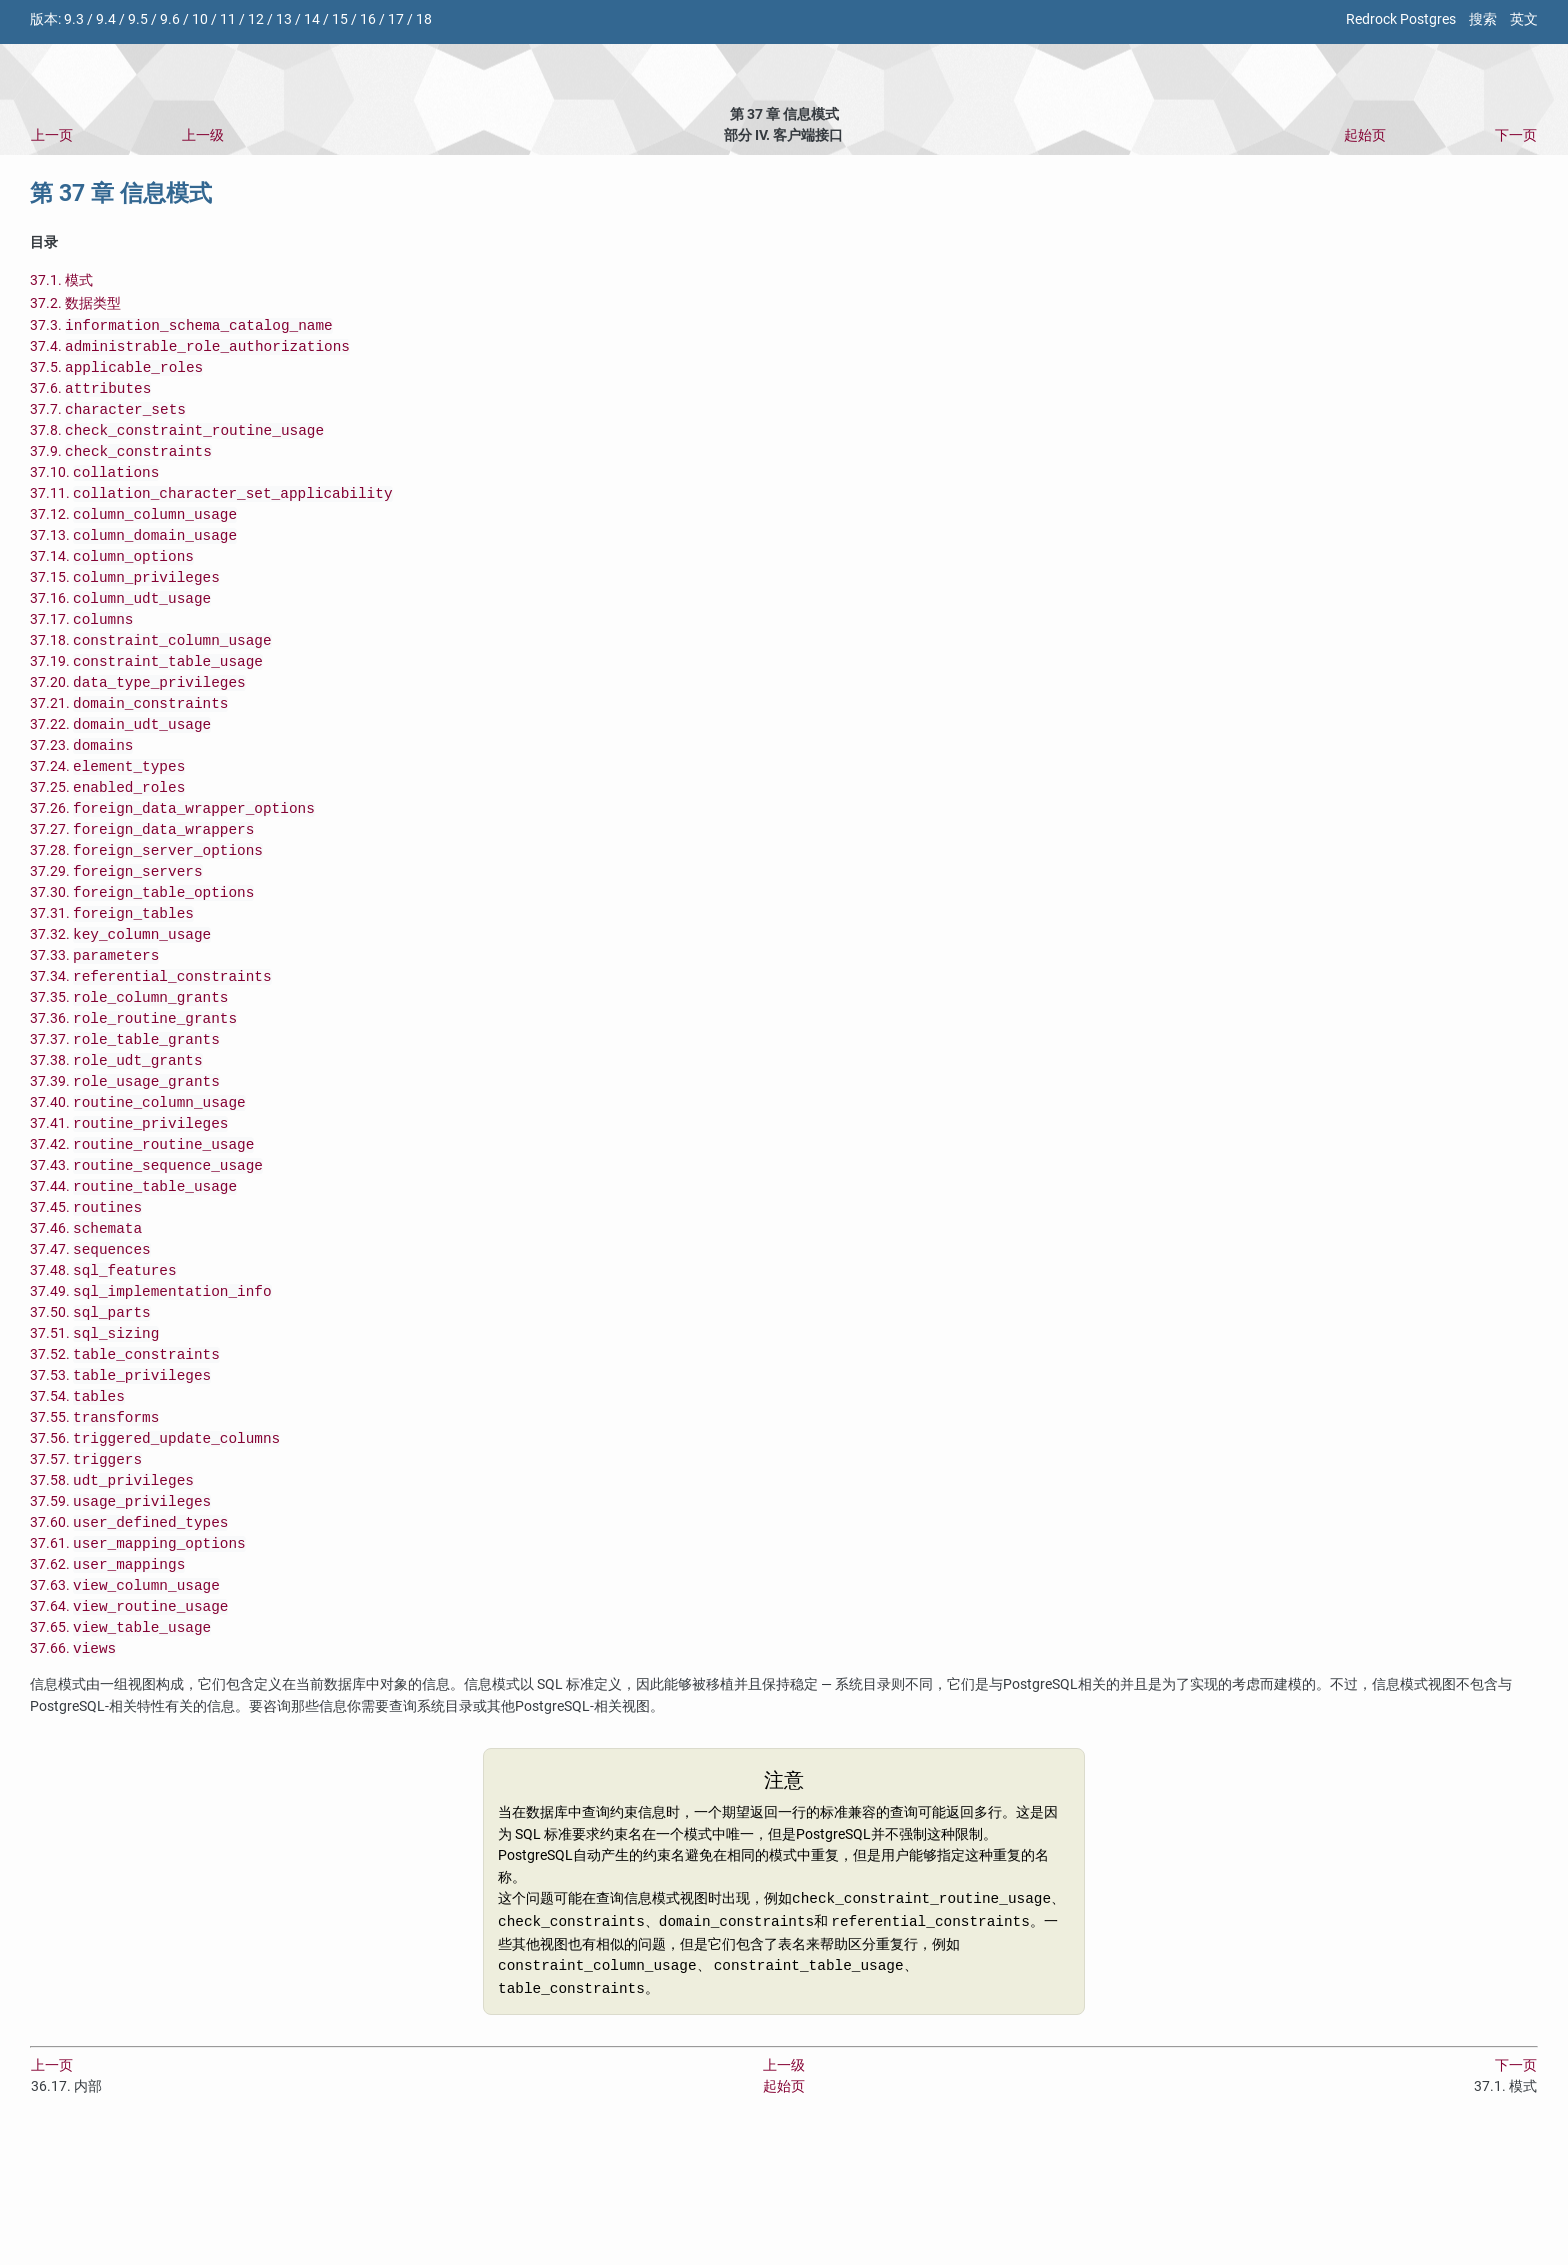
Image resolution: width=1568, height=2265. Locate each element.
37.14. (112, 580)
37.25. (107, 833)
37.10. (94, 488)
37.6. (90, 396)
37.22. (120, 764)
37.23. (81, 787)
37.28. (146, 902)
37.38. (116, 1132)
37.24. (107, 810)
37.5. (116, 373)
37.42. (142, 1224)
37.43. (146, 1247)
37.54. (77, 1500)
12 (256, 19)
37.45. (86, 1293)
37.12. (133, 534)
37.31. (112, 971)
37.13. (133, 557)
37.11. (211, 511)
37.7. (108, 419)
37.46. (86, 1316)
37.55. (94, 1523)
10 (200, 19)
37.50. (90, 1408)
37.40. (138, 1178)
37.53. (120, 1477)
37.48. (103, 1362)
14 (312, 19)
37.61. (138, 1661)
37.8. (177, 442)
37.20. (138, 718)
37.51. (94, 1431)
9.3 (74, 19)
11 (228, 19)
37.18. (151, 672)
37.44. (133, 1270)
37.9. (121, 465)
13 (284, 19)
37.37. (125, 1109)
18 (424, 19)
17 (396, 19)
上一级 (203, 135)
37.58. (112, 1592)
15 (340, 19)
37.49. (151, 1385)
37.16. (120, 626)
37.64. (129, 1730)
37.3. (181, 327)
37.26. (172, 856)
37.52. (125, 1454)
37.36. (133, 1086)
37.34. (151, 1040)
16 (368, 19)
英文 (1524, 19)
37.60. (129, 1638)
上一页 (52, 135)
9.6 (170, 19)
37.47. (90, 1339)
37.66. (73, 1776)
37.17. (81, 649)
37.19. (146, 695)
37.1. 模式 (61, 280)
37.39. (125, 1155)
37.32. (120, 994)
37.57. (86, 1569)
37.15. (125, 603)
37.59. (120, 1615)
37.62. (107, 1684)
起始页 (1365, 135)
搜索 (1483, 19)
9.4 (106, 19)
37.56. (155, 1546)
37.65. (120, 1753)
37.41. (129, 1201)
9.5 (138, 19)
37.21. (129, 741)
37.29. (116, 925)
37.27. (142, 879)
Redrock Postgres (1401, 19)
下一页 (1516, 135)
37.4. (190, 350)
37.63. (125, 1707)
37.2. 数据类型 (75, 303)
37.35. (129, 1063)
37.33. (94, 1017)
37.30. (142, 948)
